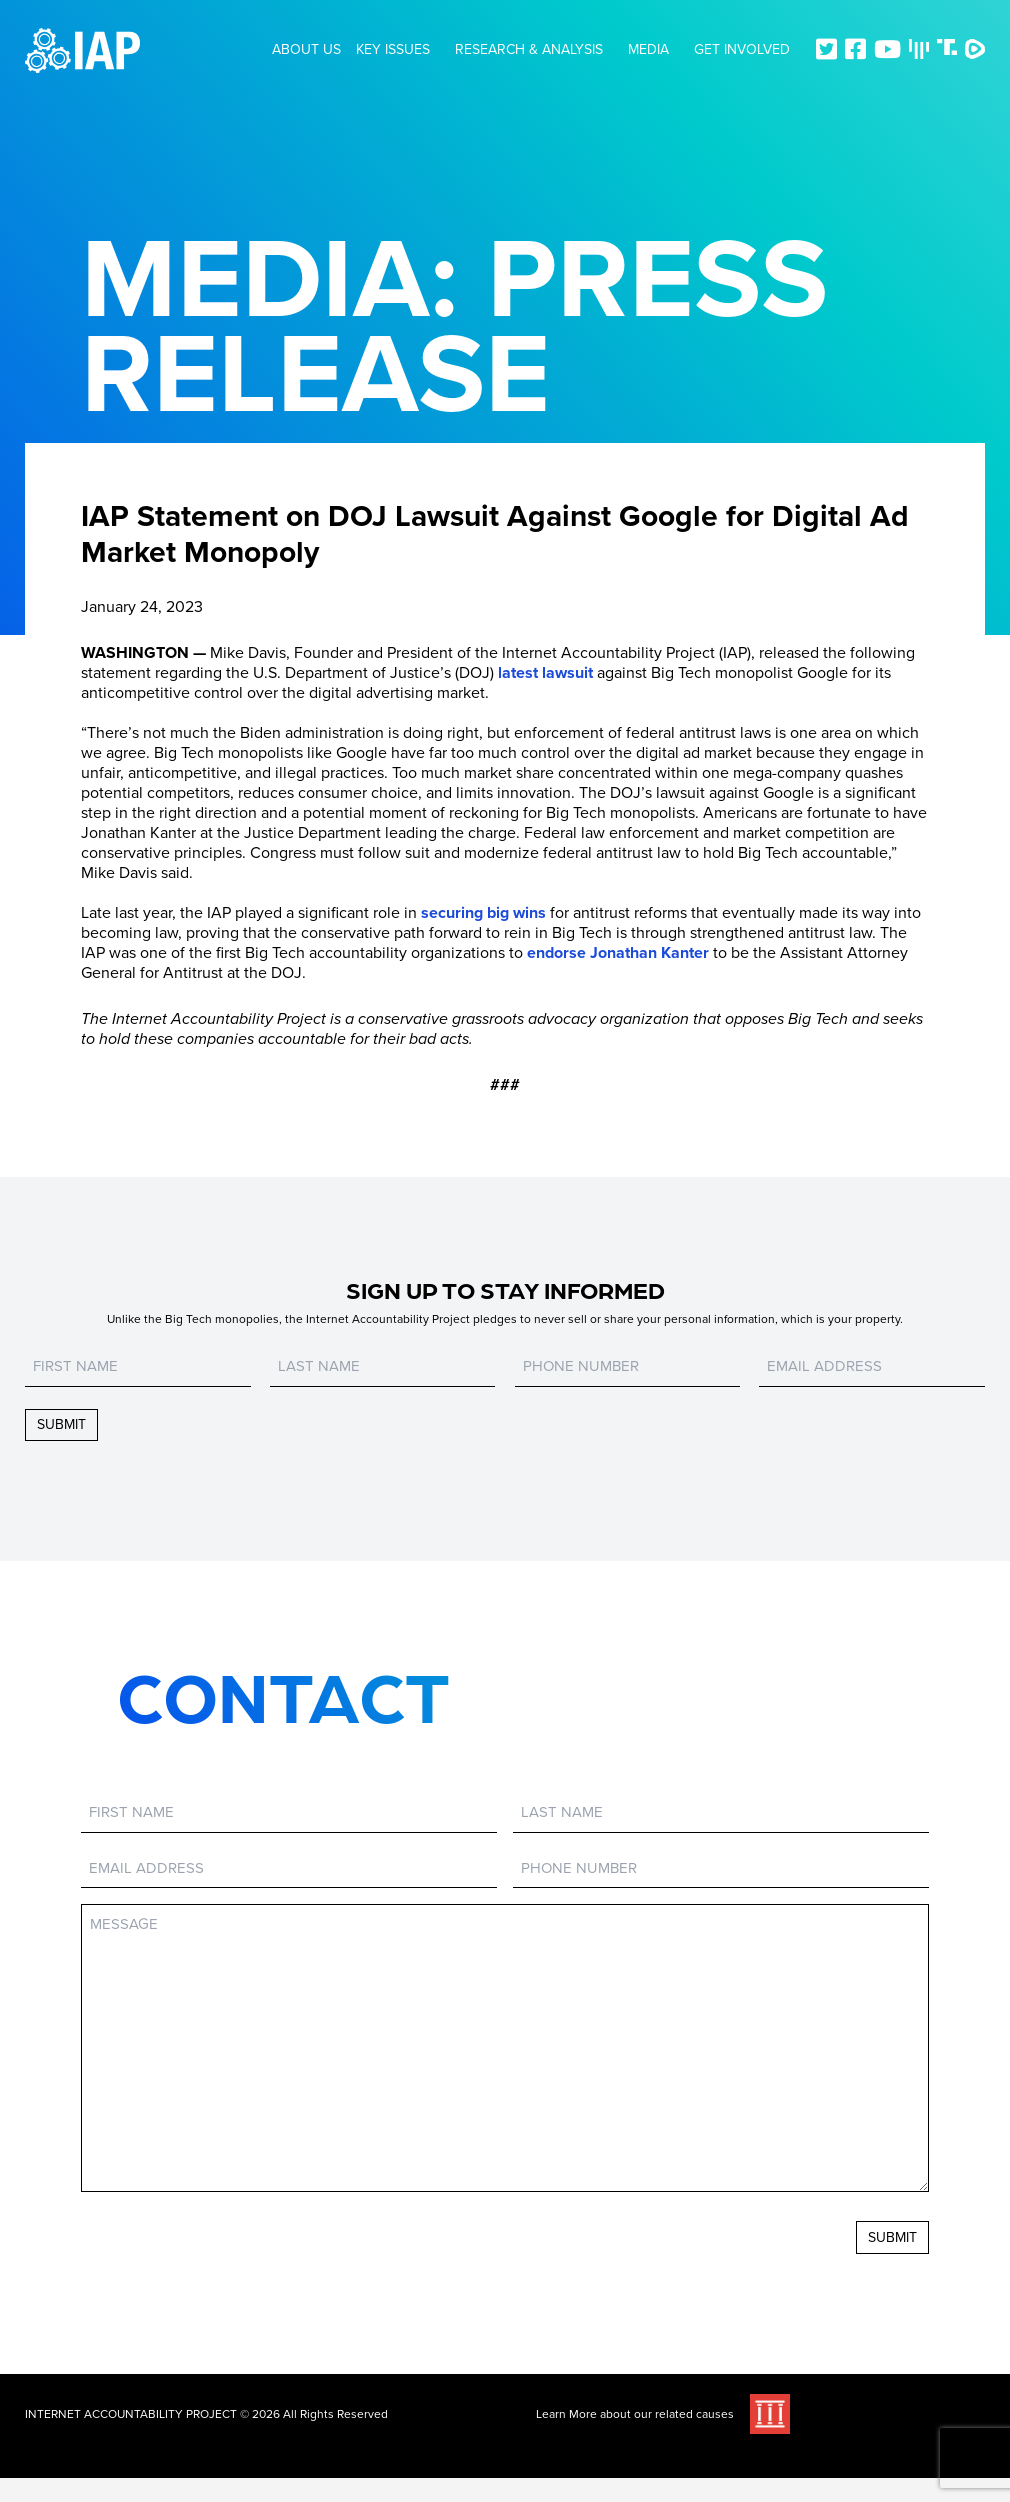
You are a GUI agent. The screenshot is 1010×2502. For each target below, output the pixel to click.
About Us (306, 49)
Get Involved (742, 49)
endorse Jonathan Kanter (618, 953)
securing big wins (483, 913)
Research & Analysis (529, 49)
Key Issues (393, 49)
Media (648, 49)
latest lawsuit (545, 673)
